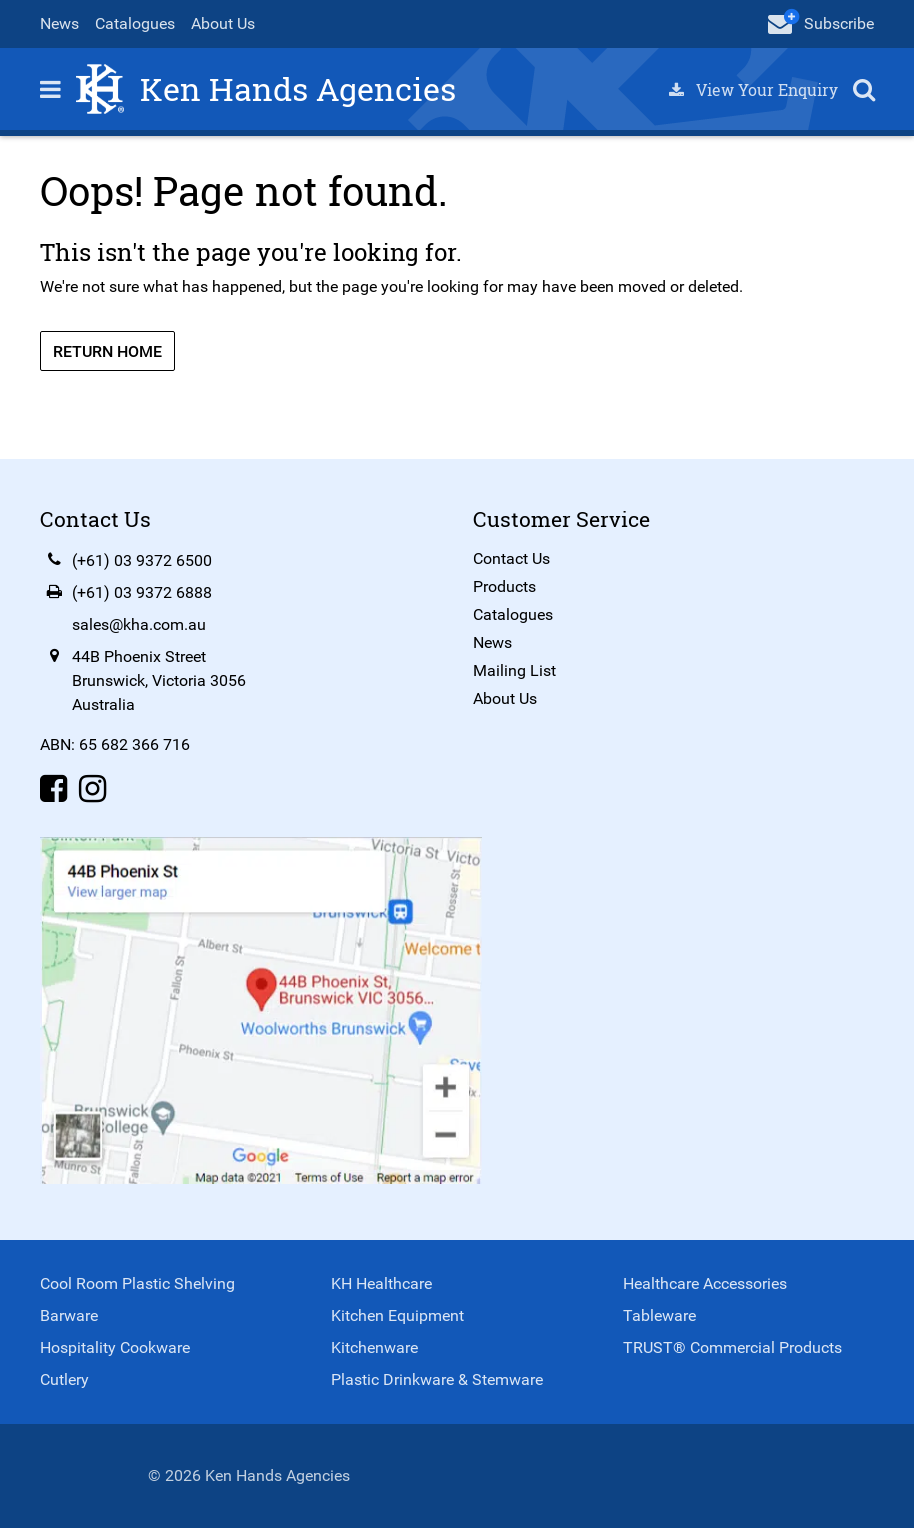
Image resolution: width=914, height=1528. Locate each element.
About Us (223, 23)
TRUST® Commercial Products (732, 1347)
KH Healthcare (381, 1283)
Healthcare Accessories (705, 1283)
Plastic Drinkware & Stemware (437, 1379)
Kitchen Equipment (397, 1315)
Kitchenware (374, 1347)
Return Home (107, 351)
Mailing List (514, 670)
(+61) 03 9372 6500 (142, 560)
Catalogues (135, 23)
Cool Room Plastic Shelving (137, 1283)
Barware (69, 1315)
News (59, 23)
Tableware (659, 1315)
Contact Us (511, 558)
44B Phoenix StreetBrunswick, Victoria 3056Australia (159, 680)
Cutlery (64, 1379)
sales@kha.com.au (139, 624)
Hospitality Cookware (115, 1347)
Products (504, 586)
